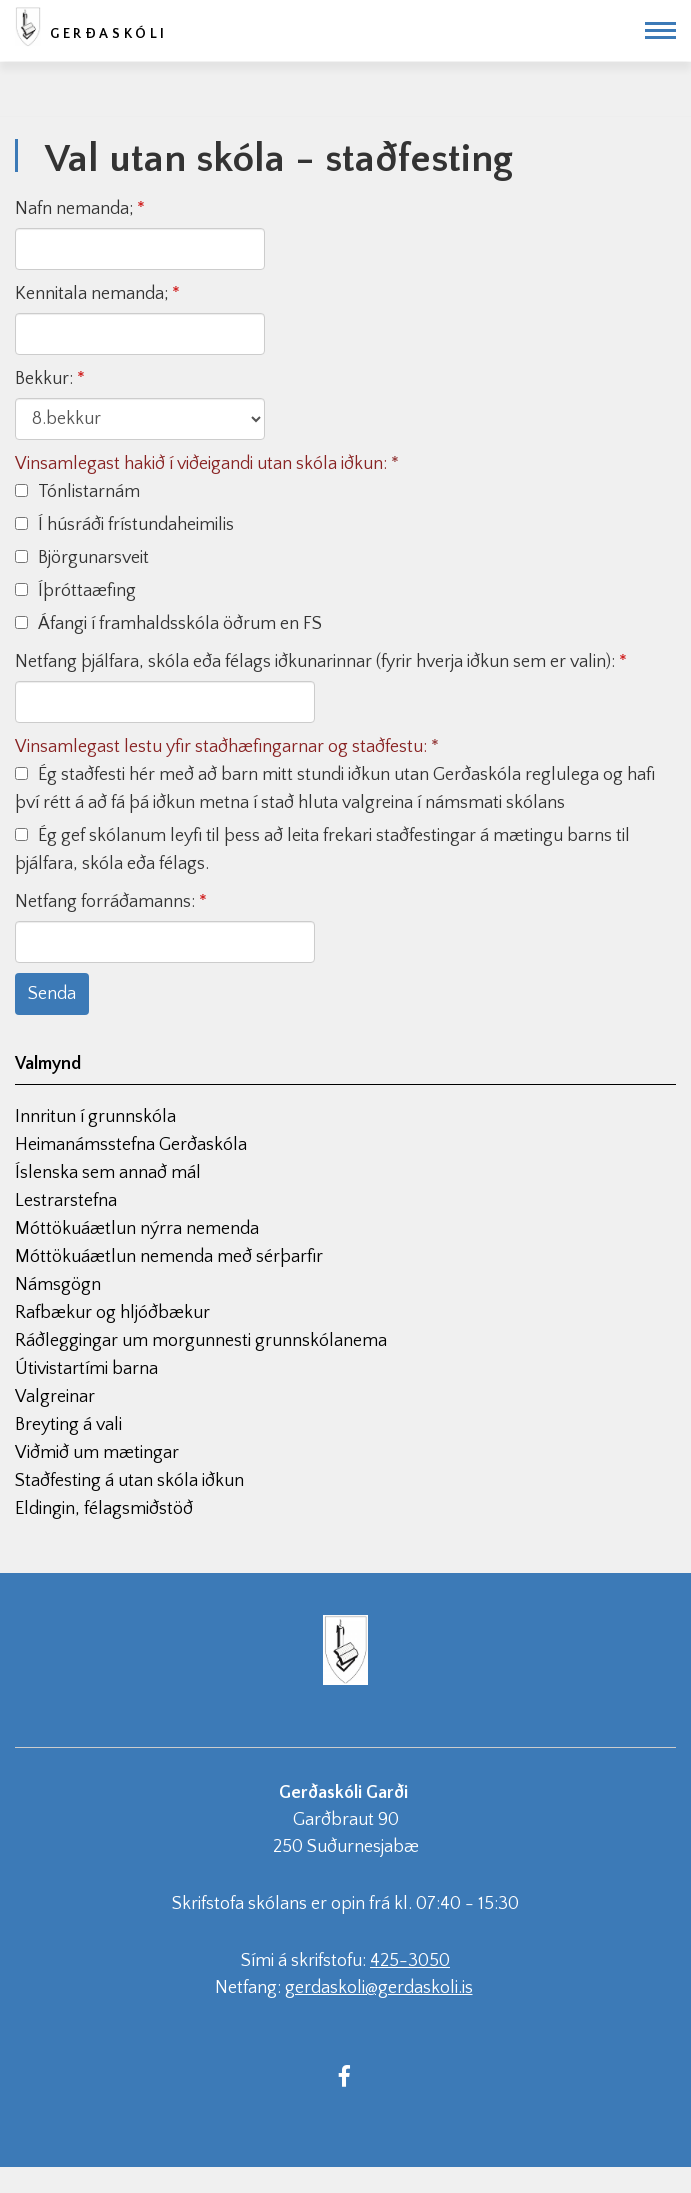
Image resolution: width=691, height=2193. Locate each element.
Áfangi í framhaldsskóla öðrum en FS (168, 624)
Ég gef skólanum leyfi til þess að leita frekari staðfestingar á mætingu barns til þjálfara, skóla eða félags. (322, 850)
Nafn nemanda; (74, 209)
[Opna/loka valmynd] (660, 30)
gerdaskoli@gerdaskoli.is (379, 1988)
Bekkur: (44, 379)
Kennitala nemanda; (91, 294)
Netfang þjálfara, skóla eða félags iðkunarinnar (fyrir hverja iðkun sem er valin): (315, 662)
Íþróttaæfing (75, 591)
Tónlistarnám (77, 492)
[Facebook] (345, 2075)
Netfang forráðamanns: (105, 902)
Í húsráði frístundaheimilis (124, 525)
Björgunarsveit (82, 558)
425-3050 (410, 1961)
